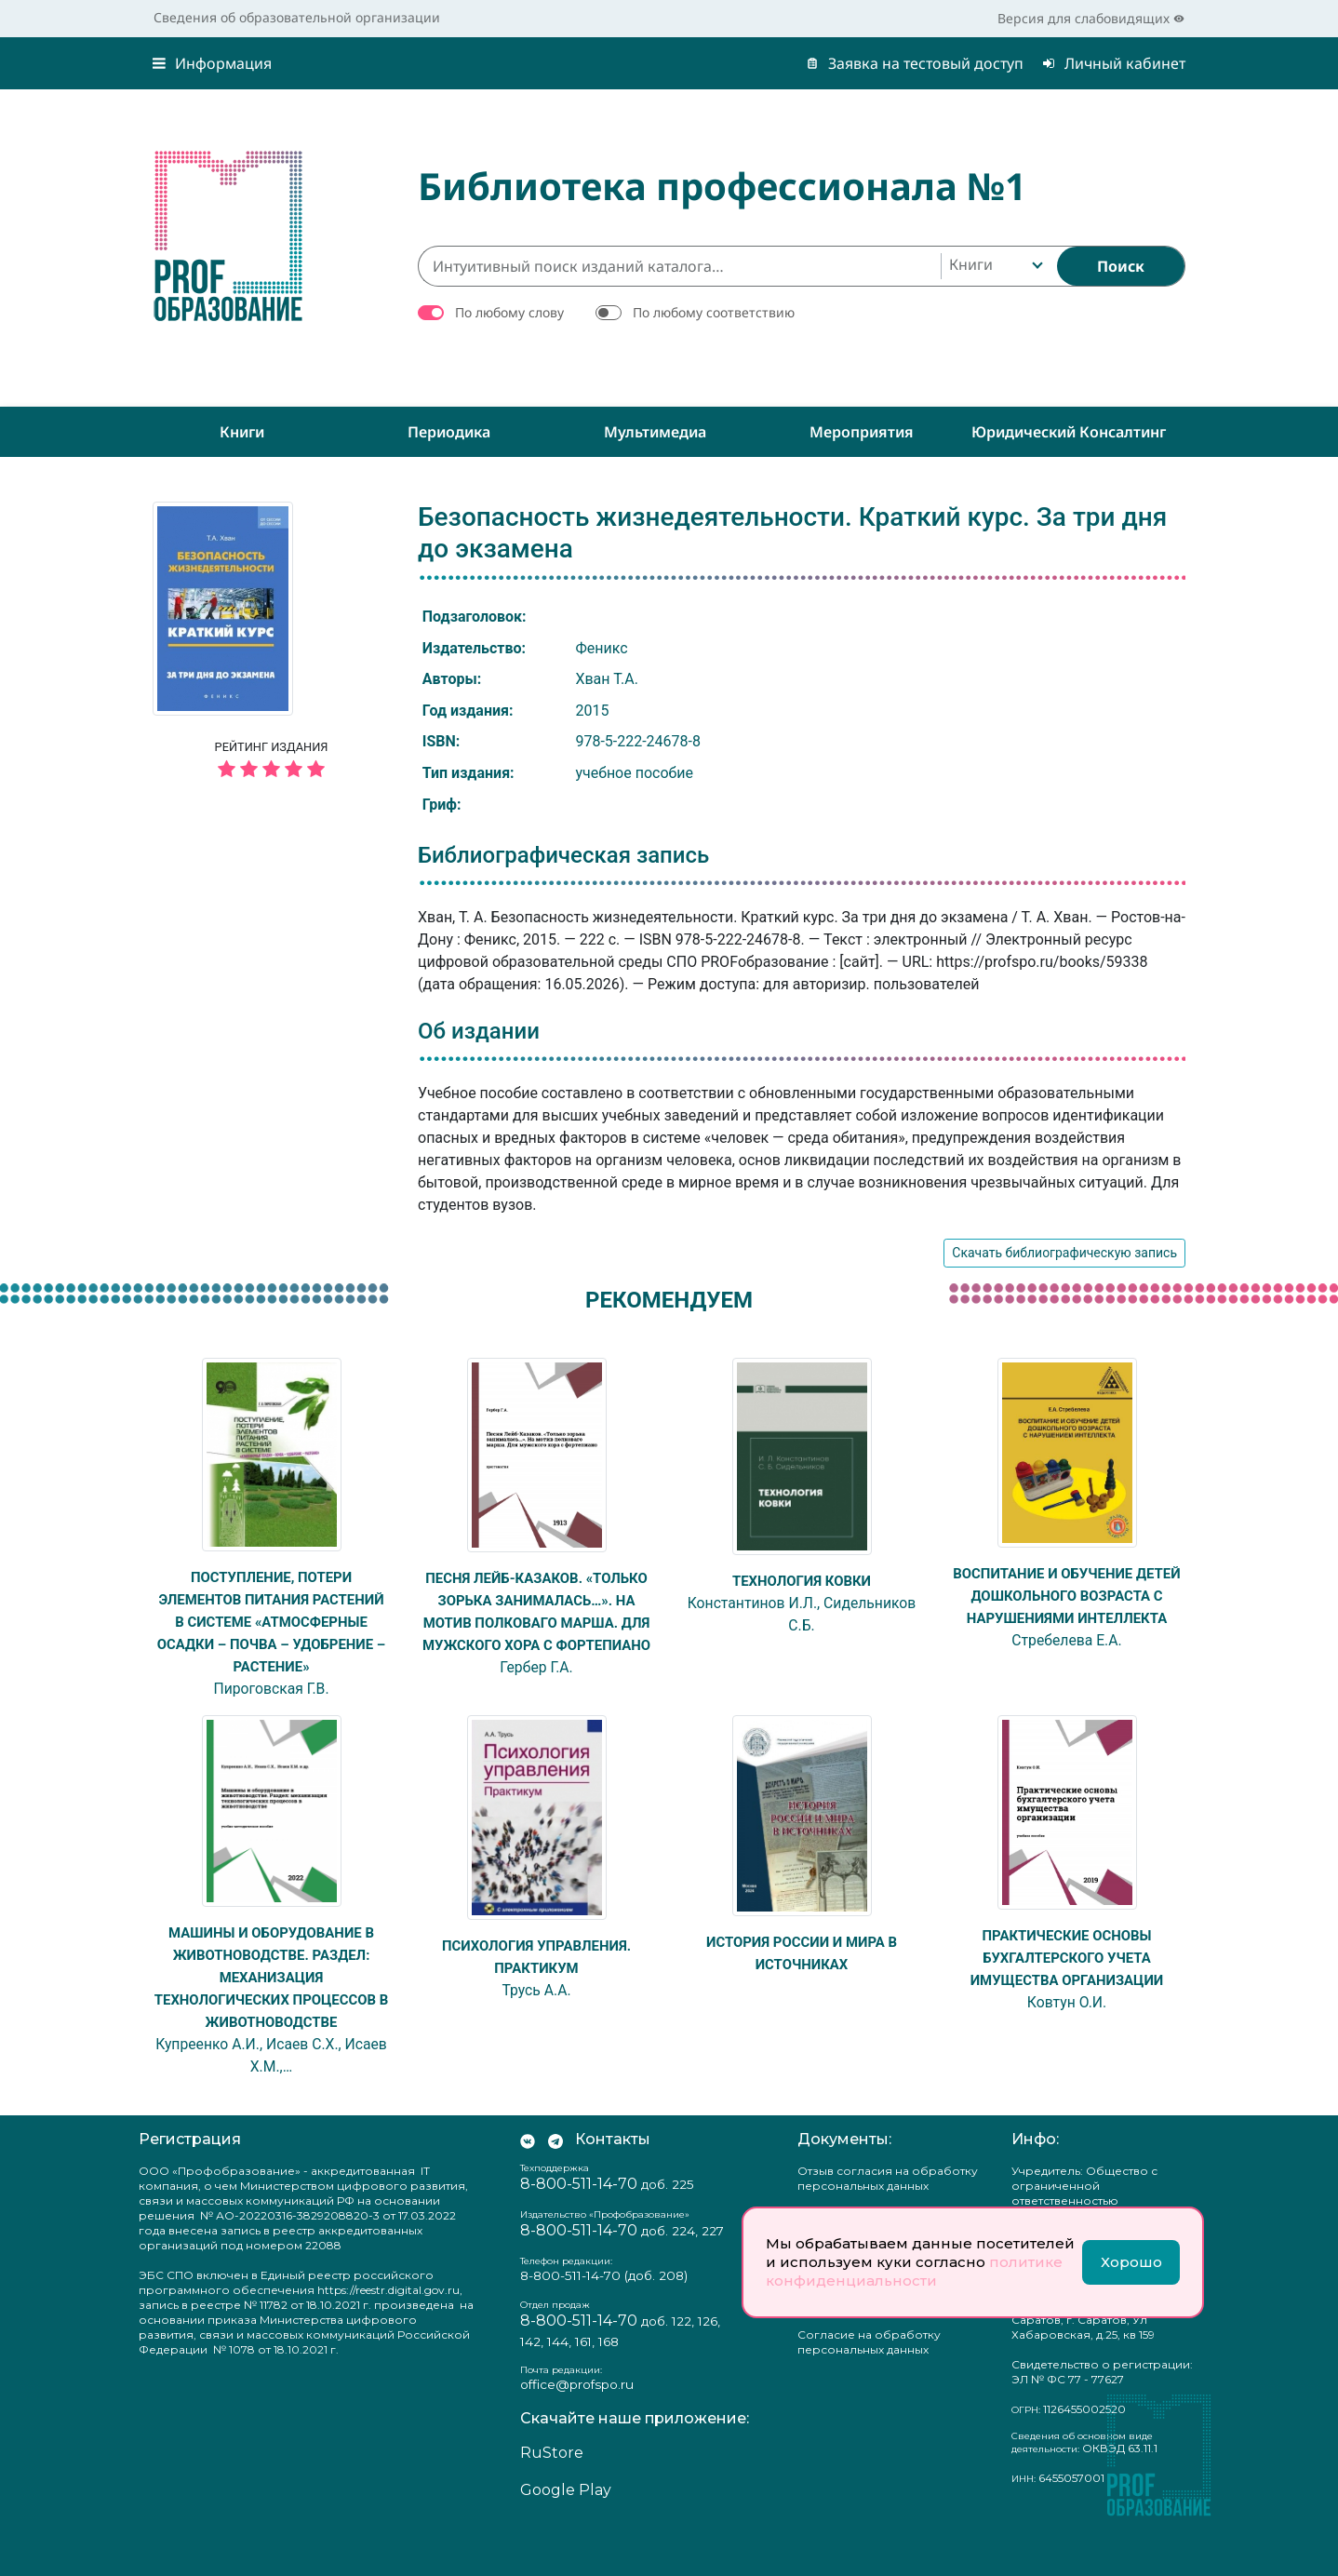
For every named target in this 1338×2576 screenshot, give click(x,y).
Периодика (449, 432)
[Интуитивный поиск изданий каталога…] (679, 266)
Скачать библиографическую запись (1064, 1252)
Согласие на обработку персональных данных (869, 2386)
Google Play (565, 2534)
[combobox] (994, 266)
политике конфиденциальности (914, 2271)
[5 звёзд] (271, 770)
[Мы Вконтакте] (527, 2185)
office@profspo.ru (577, 2429)
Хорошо (1131, 2262)
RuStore (551, 2497)
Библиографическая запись (563, 855)
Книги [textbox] (971, 264)
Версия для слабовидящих (1090, 18)
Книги (242, 432)
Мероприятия (861, 432)
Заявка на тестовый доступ (915, 63)
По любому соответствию (714, 312)
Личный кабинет (1113, 63)
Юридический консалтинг (1068, 432)
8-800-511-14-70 (578, 2229)
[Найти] (1120, 266)
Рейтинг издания (271, 762)
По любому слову (509, 312)
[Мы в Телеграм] (555, 2185)
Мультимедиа (655, 432)
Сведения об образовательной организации (297, 17)
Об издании (479, 1031)
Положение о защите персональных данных (863, 2345)
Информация (212, 63)
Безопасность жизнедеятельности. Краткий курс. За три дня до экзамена (792, 533)
